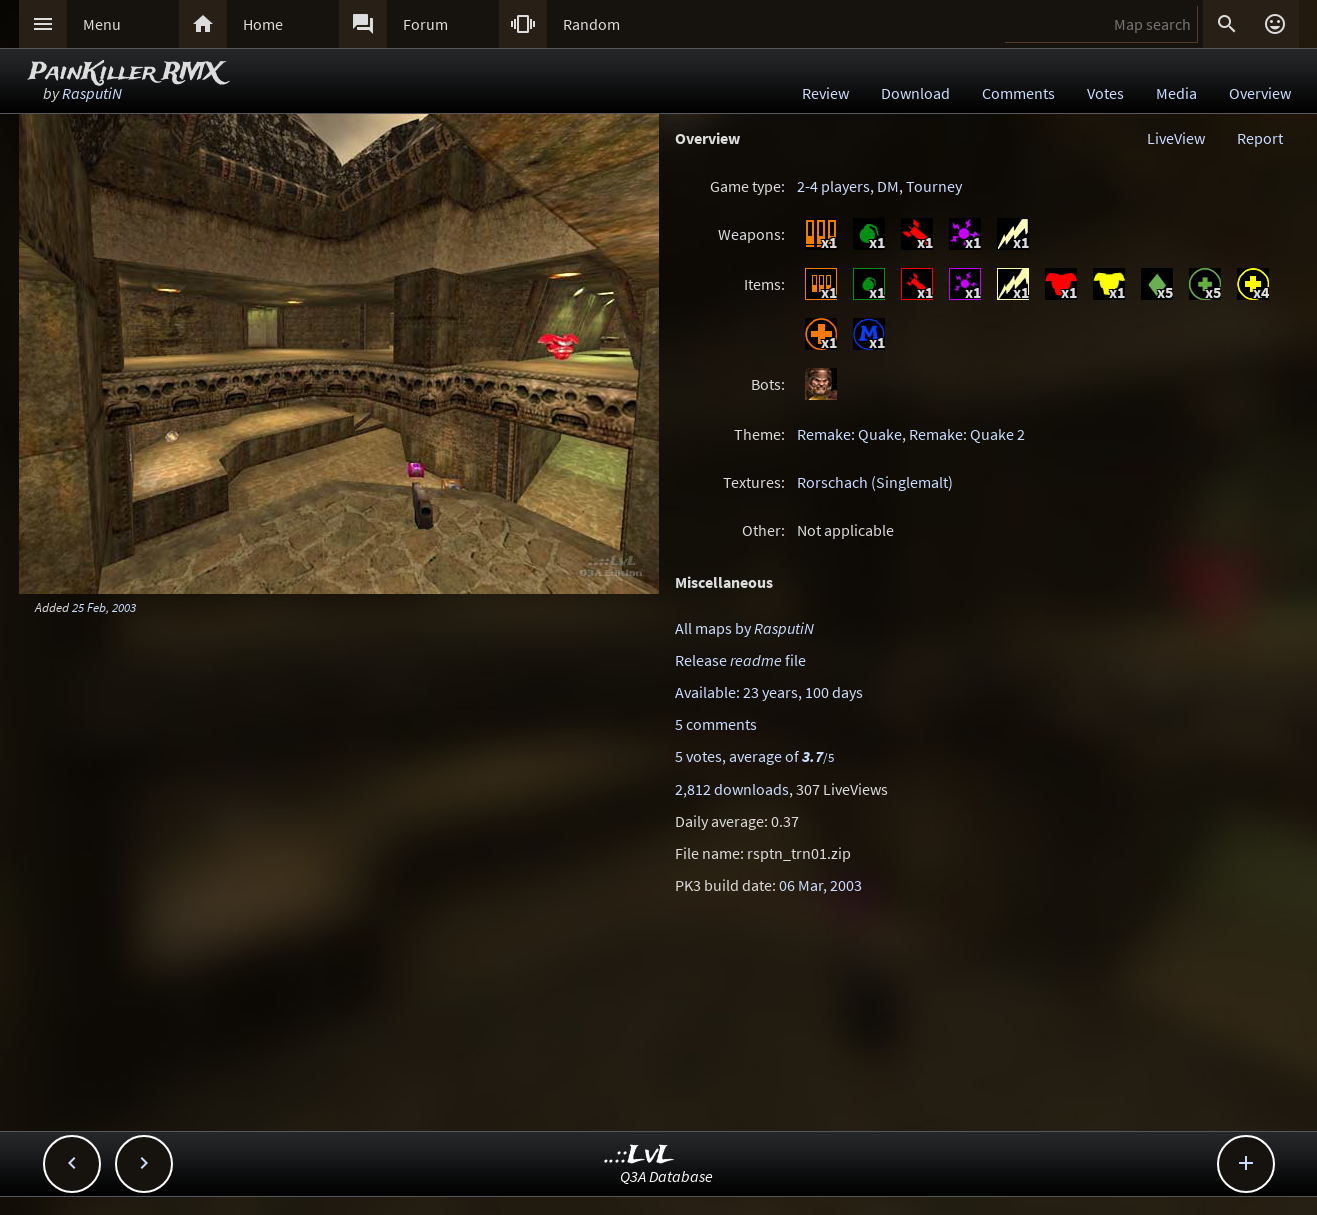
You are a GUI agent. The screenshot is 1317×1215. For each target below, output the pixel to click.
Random (591, 24)
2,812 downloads (732, 789)
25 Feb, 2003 (104, 607)
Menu (102, 24)
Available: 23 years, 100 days (769, 692)
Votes (1105, 93)
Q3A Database (666, 1176)
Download (915, 93)
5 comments (716, 724)
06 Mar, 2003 (820, 885)
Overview (1260, 93)
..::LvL (639, 1155)
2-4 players (833, 186)
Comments (1018, 93)
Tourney (934, 186)
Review (825, 93)
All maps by (744, 628)
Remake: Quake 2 (967, 434)
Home (263, 24)
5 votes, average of (754, 756)
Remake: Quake (849, 434)
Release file (740, 660)
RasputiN (92, 93)
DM (888, 186)
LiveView (1176, 138)
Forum (425, 24)
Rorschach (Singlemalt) (875, 482)
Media (1176, 93)
